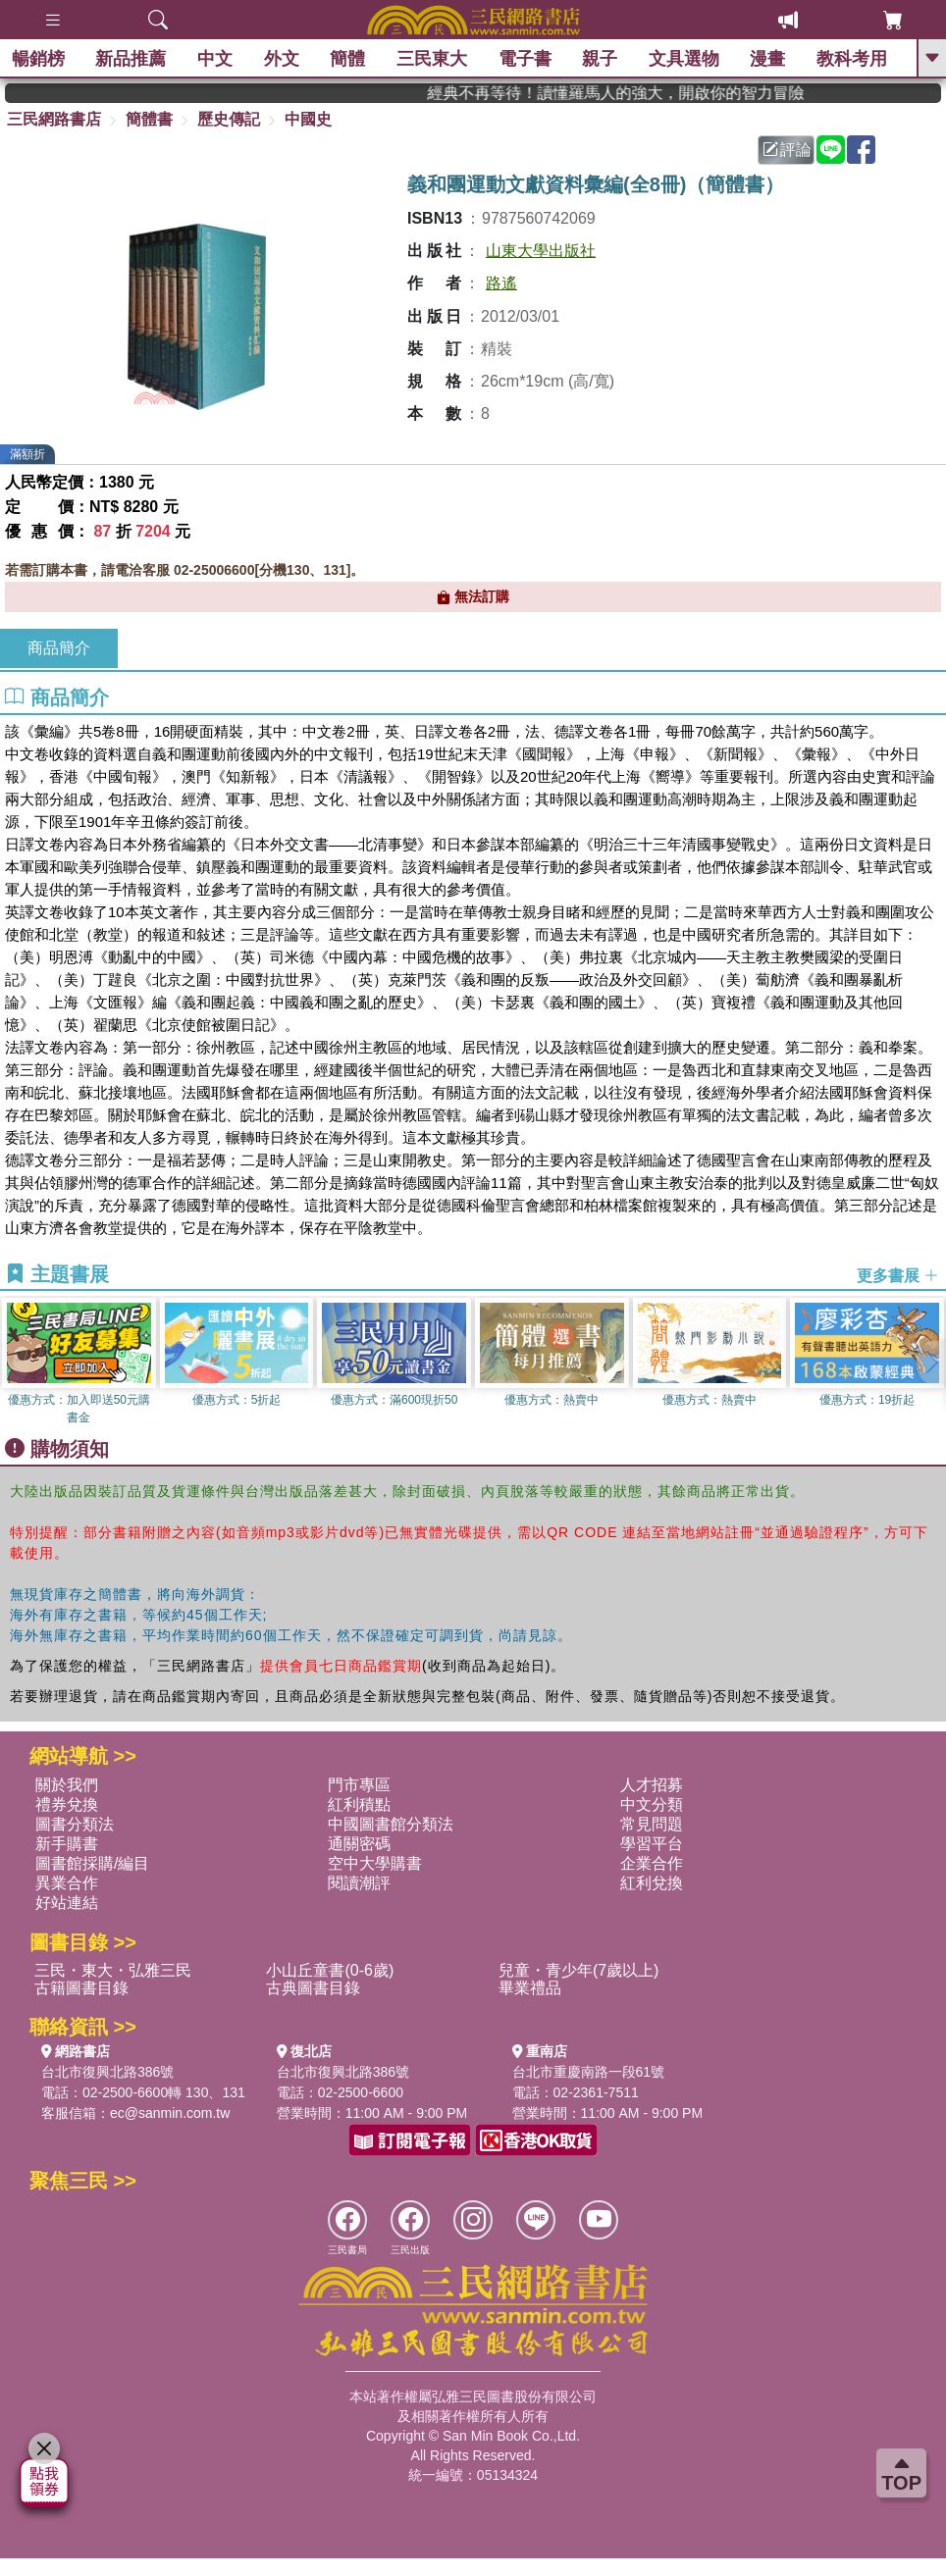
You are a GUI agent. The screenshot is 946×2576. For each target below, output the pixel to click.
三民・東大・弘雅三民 (112, 1970)
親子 (602, 59)
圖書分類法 (74, 1824)
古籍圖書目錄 (81, 1988)
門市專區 (359, 1785)
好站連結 (66, 1902)
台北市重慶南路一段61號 (588, 2072)
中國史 (308, 119)
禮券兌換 (66, 1804)
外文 (284, 59)
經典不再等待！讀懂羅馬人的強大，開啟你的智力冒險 (659, 92)
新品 (134, 59)
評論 (787, 149)
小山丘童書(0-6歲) (330, 1970)
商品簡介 (58, 648)
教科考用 (854, 59)
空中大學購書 (375, 1863)
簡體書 (149, 119)
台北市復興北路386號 (107, 2072)
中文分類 (651, 1804)
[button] (931, 1362)
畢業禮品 (530, 1988)
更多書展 (898, 1274)
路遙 (501, 283)
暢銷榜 (41, 59)
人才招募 (651, 1785)
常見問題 (651, 1824)
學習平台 (651, 1843)
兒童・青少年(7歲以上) (579, 1970)
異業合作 (66, 1883)
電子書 (527, 59)
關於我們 (66, 1785)
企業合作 (651, 1863)
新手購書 (66, 1843)
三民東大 (434, 59)
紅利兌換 (651, 1883)
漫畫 (771, 59)
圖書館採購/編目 (92, 1863)
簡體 (351, 59)
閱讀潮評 (359, 1883)
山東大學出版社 (541, 250)
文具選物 (687, 59)
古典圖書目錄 (313, 1988)
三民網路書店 (54, 119)
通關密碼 (359, 1843)
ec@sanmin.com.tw (170, 2113)
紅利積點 (359, 1804)
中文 (218, 59)
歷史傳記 (228, 119)
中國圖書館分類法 (390, 1824)
